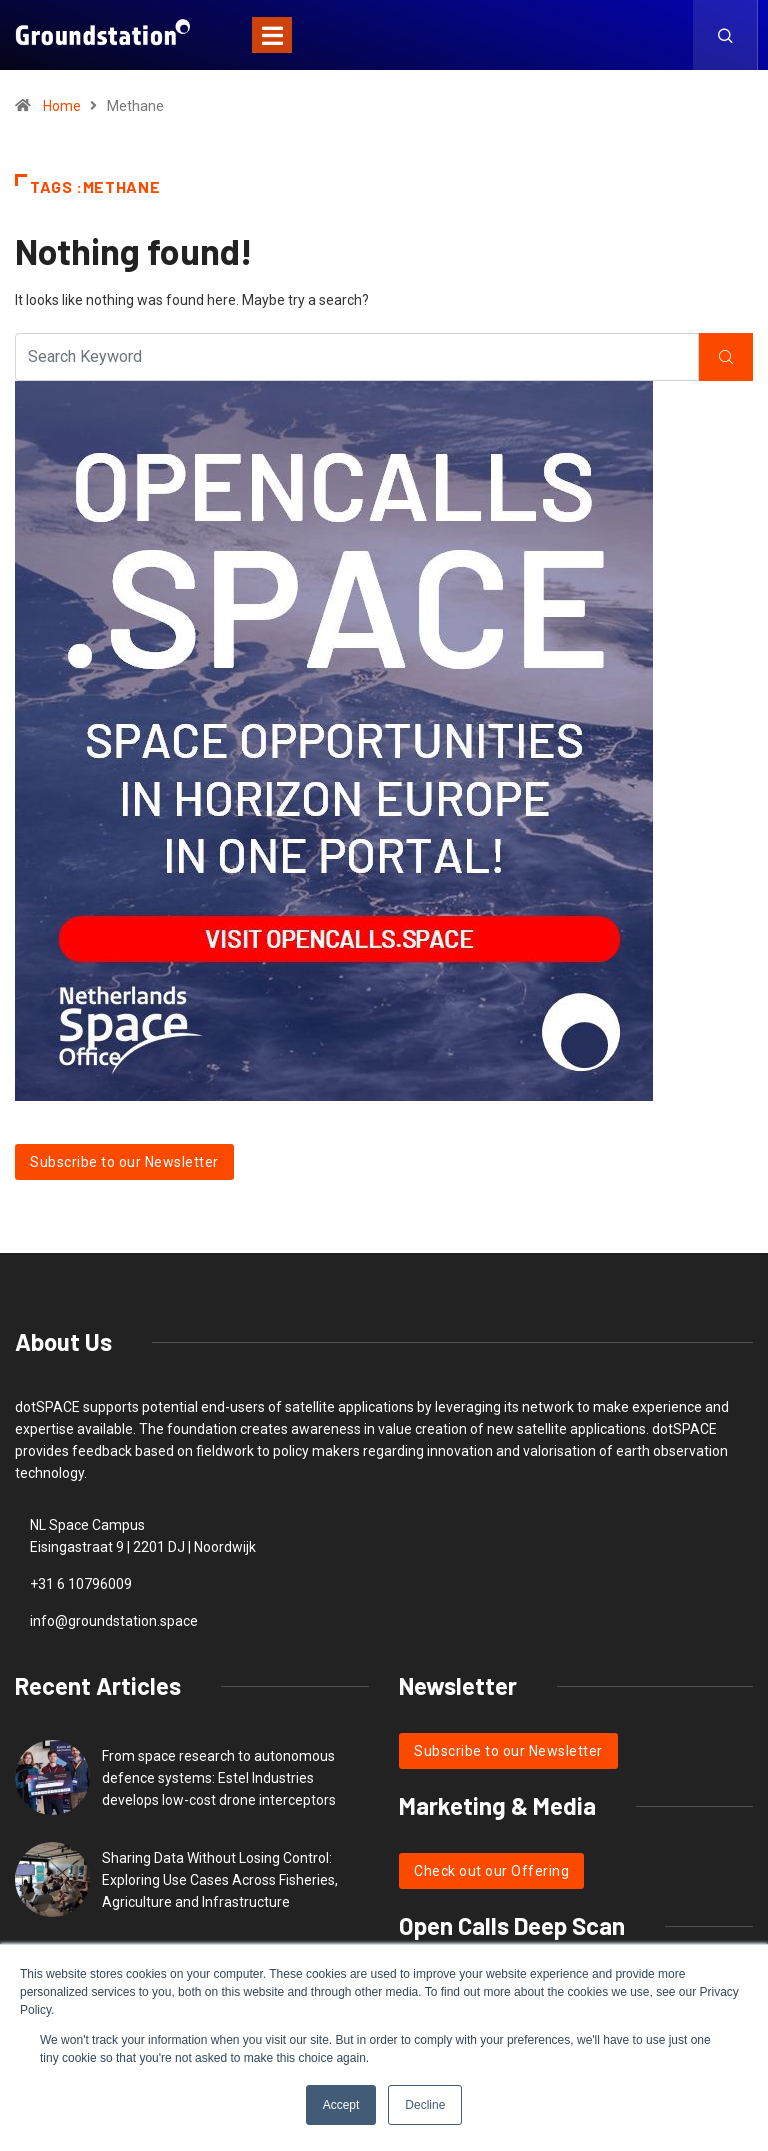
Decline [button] (425, 2105)
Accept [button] (341, 2105)
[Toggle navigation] (272, 35)
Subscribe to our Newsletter (124, 1162)
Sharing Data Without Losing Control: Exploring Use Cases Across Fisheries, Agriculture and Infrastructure (220, 1880)
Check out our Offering (491, 1871)
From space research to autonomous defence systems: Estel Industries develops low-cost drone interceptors (219, 1778)
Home (62, 106)
